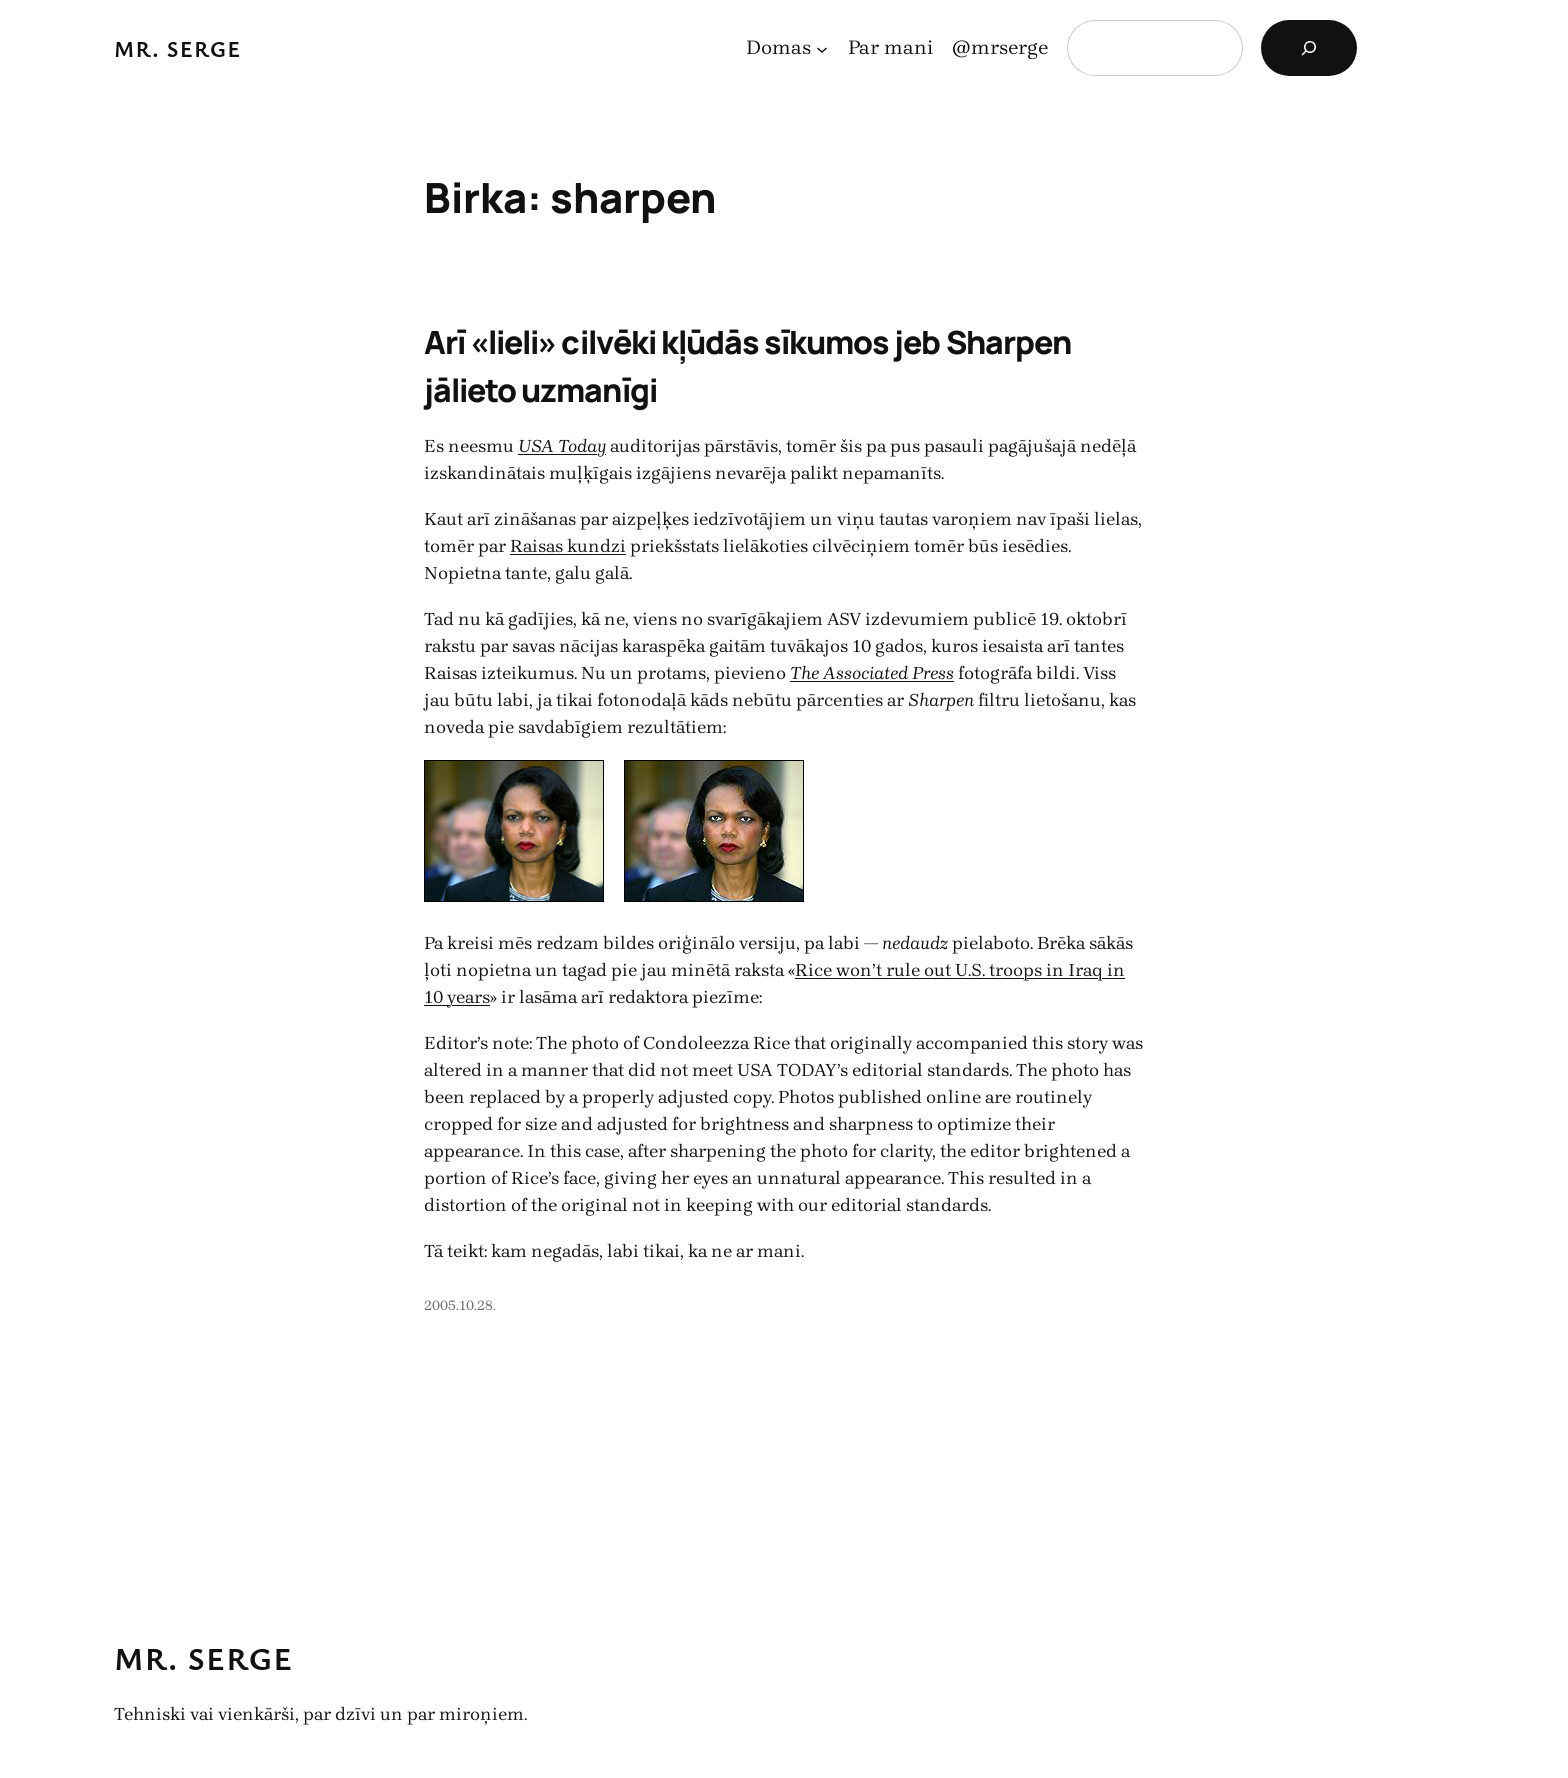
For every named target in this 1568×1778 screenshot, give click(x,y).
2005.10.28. (460, 1305)
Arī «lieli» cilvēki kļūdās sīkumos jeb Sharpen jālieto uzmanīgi (747, 366)
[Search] (1309, 48)
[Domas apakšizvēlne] (822, 48)
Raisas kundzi (568, 546)
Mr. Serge (178, 48)
